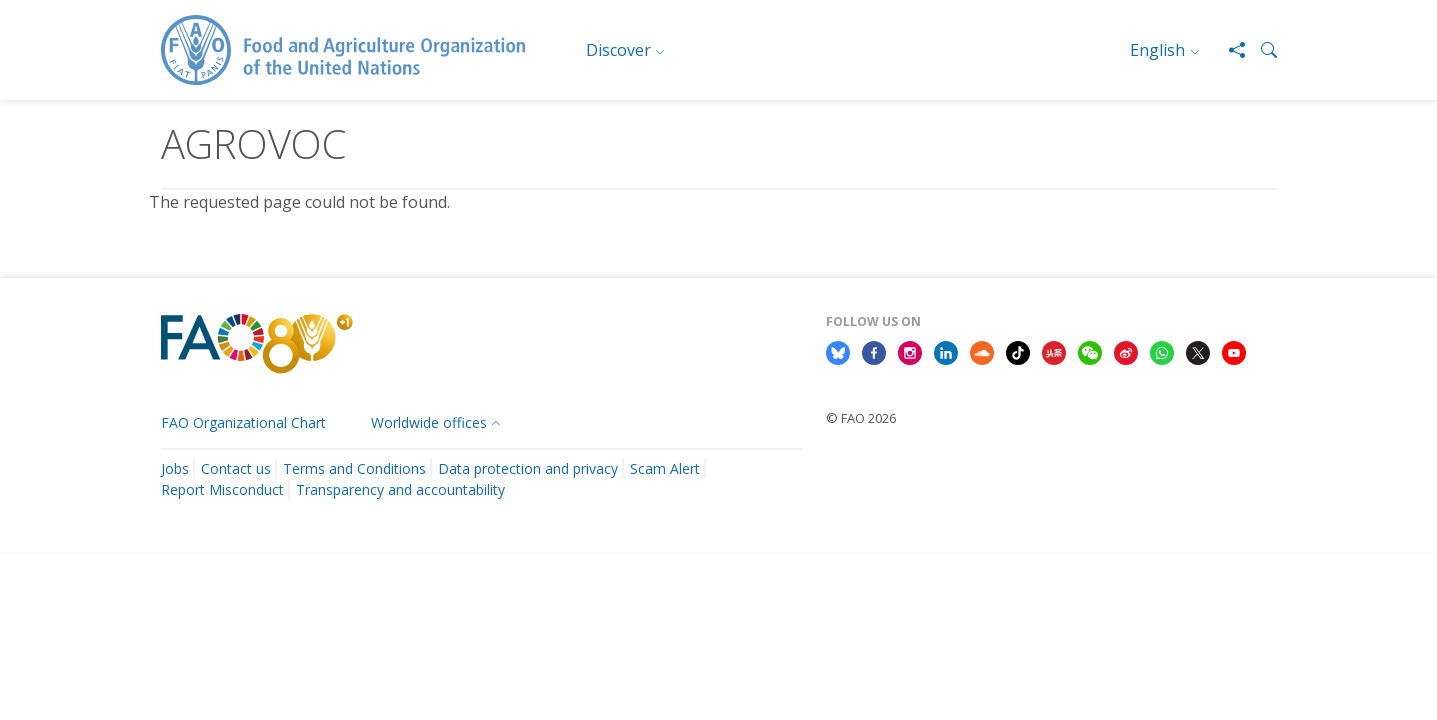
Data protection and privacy (528, 468)
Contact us (236, 468)
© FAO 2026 (861, 418)
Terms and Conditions (354, 468)
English (1157, 50)
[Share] (1229, 50)
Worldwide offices (429, 422)
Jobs (175, 468)
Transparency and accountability (400, 489)
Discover (618, 50)
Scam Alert (665, 468)
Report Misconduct (222, 489)
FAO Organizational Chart (243, 422)
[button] (1261, 50)
